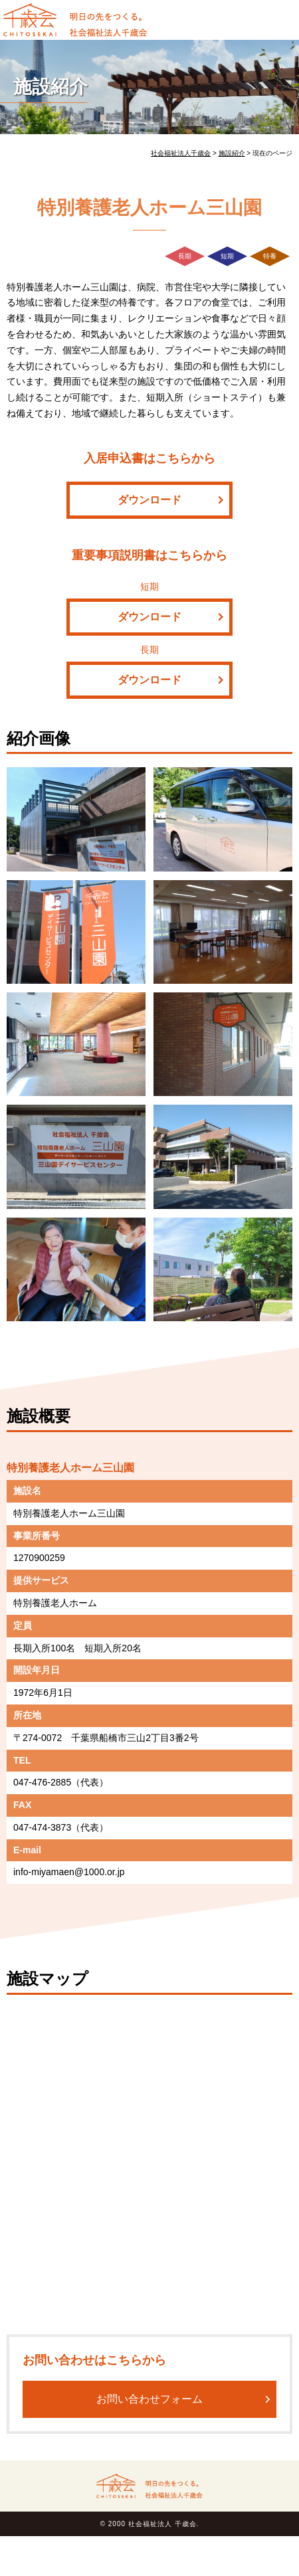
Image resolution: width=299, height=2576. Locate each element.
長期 (184, 256)
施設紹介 (50, 86)
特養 (269, 256)
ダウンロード (149, 500)
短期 (227, 256)
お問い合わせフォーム (149, 2399)
